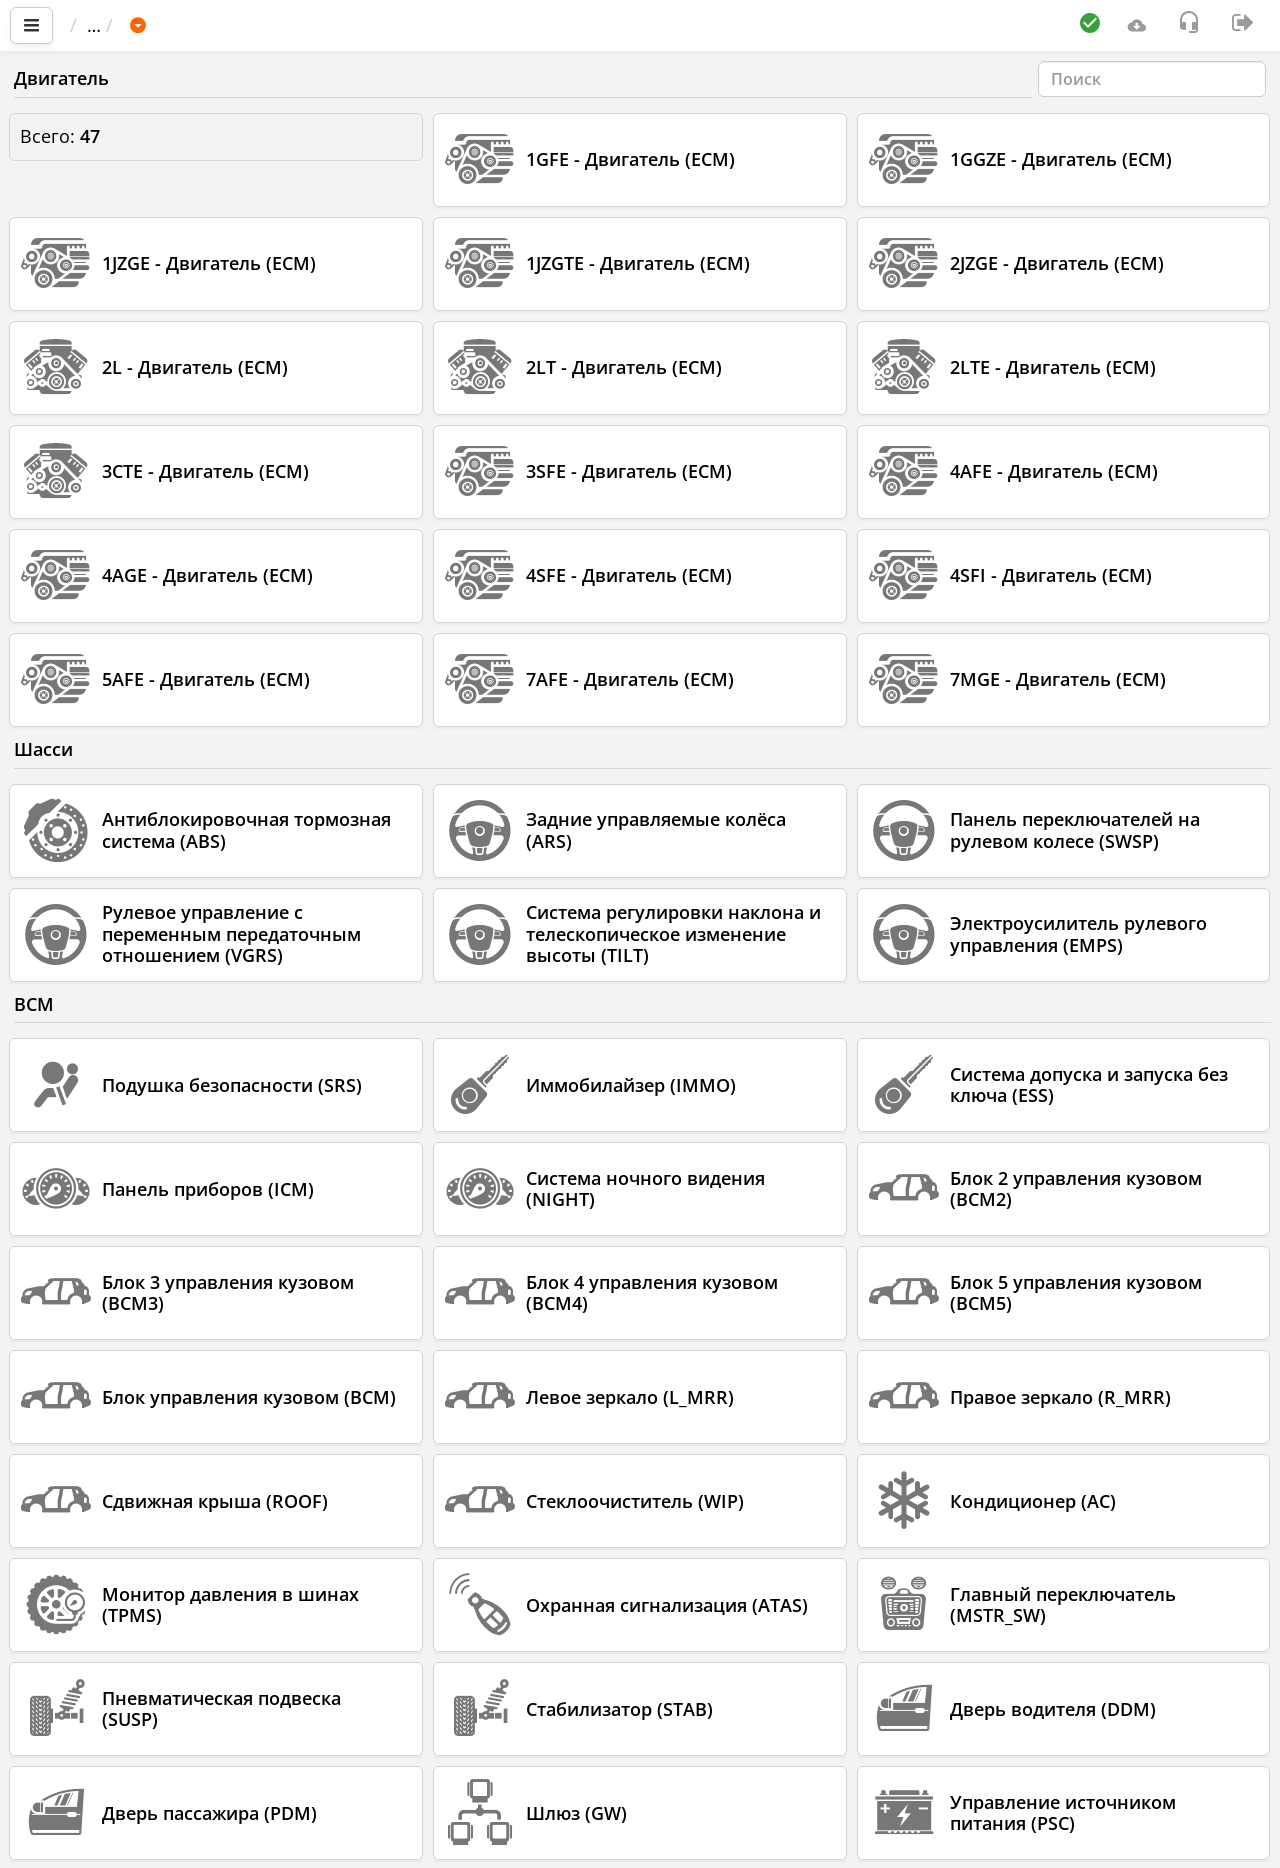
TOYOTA (359, 25)
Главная (114, 25)
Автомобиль (244, 25)
